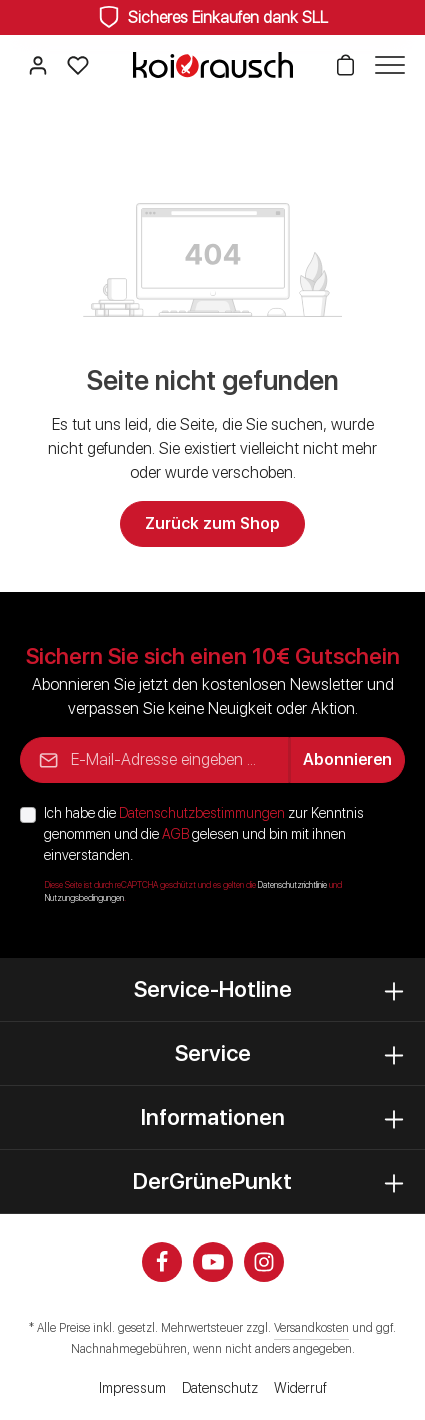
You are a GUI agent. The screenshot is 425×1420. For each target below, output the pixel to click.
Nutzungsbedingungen (84, 898)
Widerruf (300, 1388)
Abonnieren (347, 759)
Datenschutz (220, 1388)
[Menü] (385, 65)
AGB (175, 834)
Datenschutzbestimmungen (202, 813)
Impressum (132, 1388)
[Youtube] (213, 1262)
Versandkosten (311, 1328)
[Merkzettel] (78, 65)
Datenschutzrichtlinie (292, 885)
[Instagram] (264, 1262)
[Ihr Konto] (38, 65)
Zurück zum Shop (212, 523)
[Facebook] (162, 1262)
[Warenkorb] (345, 65)
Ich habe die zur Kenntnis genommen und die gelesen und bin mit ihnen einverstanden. (204, 834)
